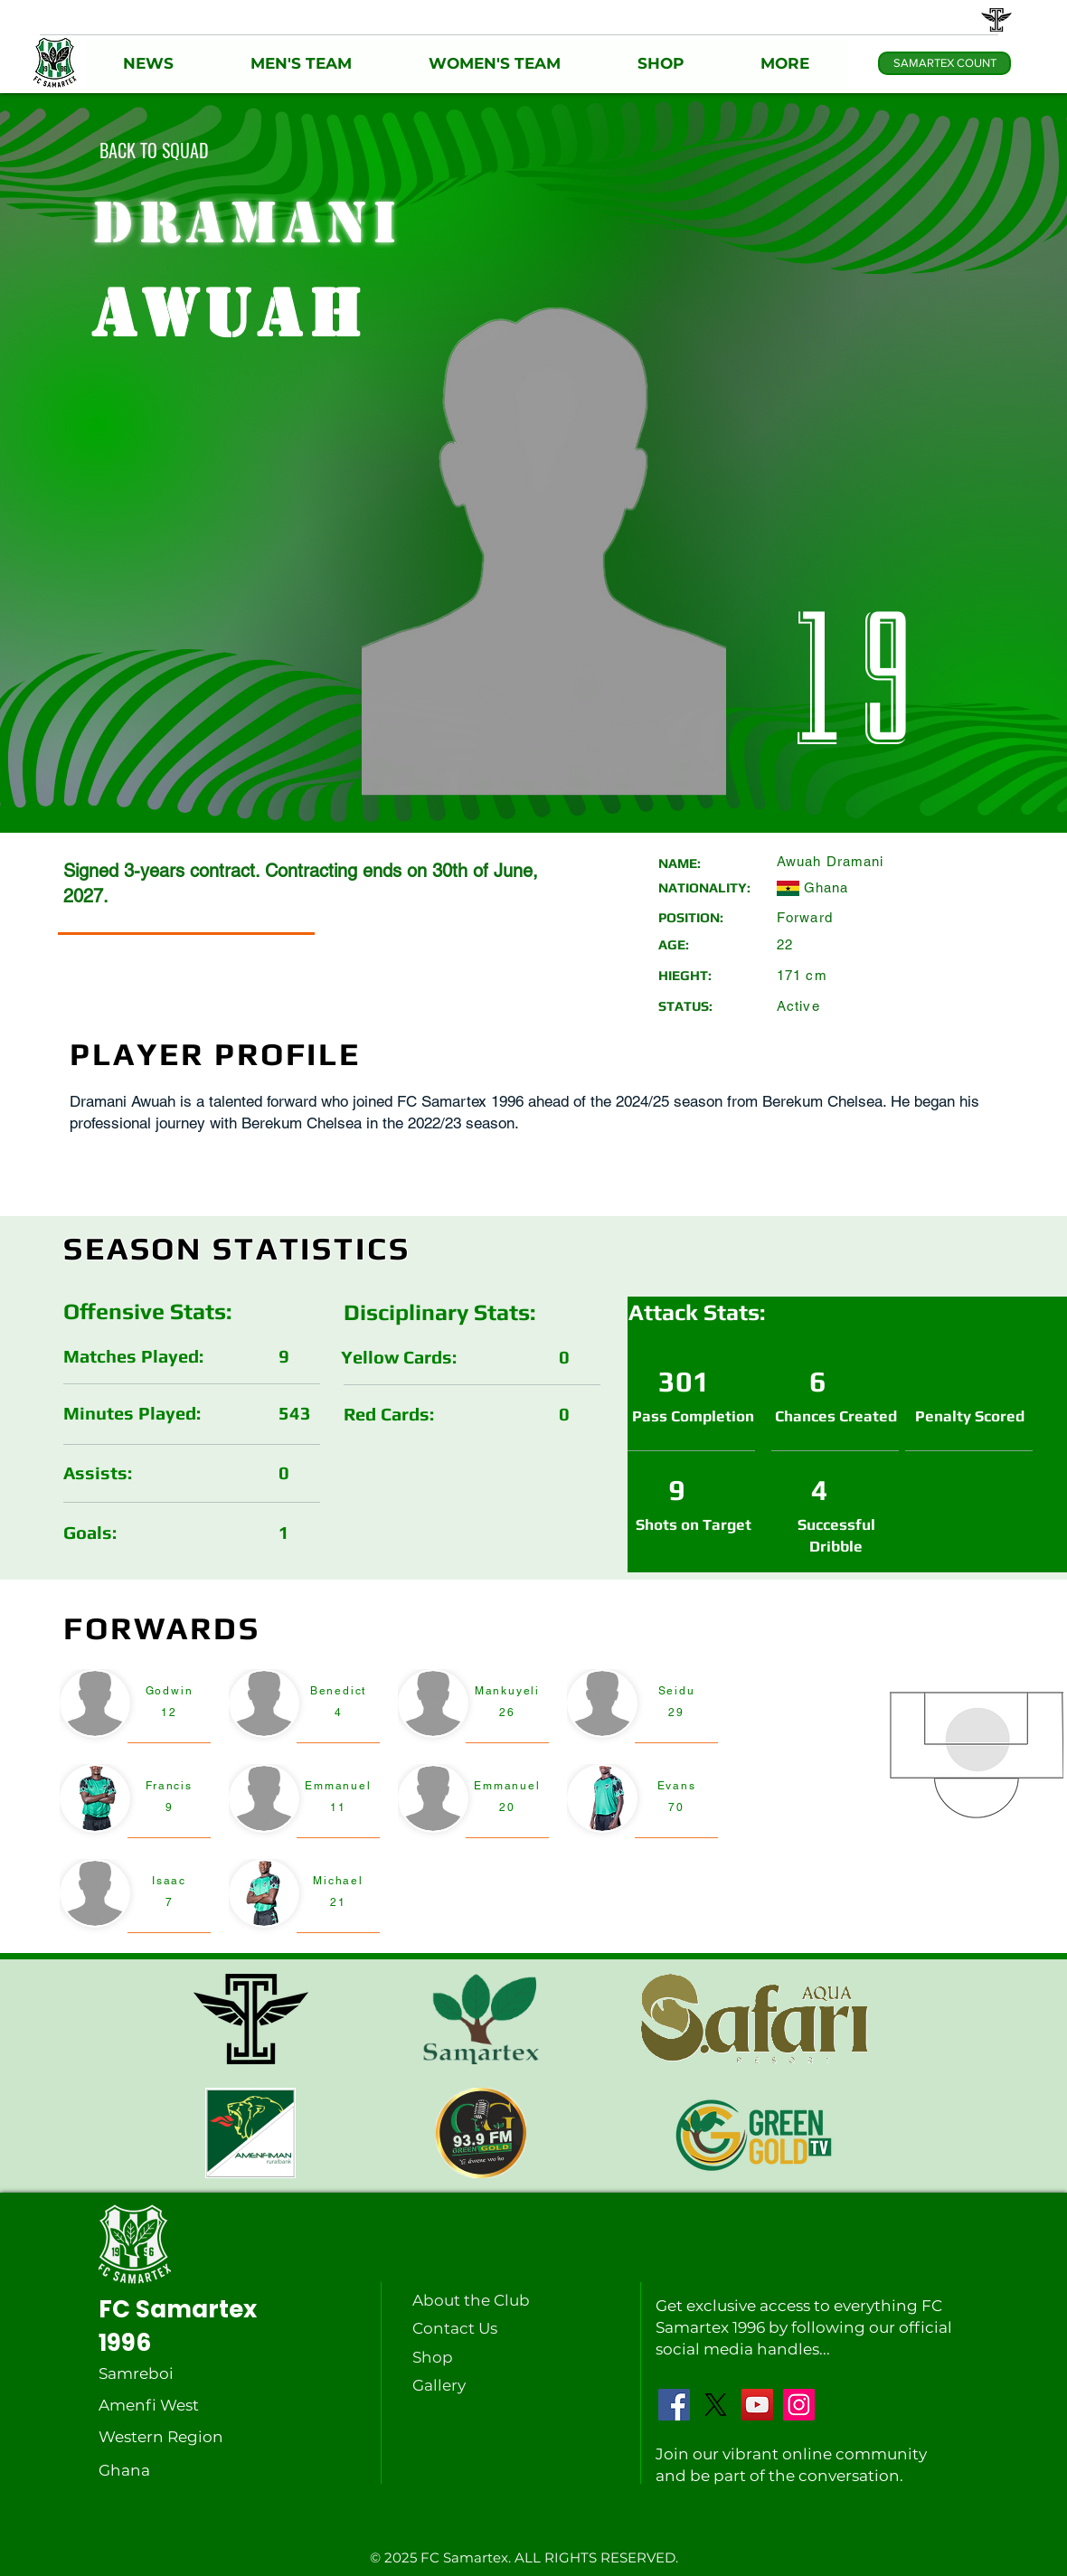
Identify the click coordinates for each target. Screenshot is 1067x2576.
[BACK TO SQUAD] (153, 150)
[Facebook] (674, 2404)
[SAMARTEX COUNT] (944, 63)
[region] (135, 1707)
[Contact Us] (456, 2328)
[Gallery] (456, 2385)
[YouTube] (757, 2404)
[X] (716, 2404)
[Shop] (456, 2357)
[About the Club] (475, 2300)
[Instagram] (799, 2404)
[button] (148, 64)
